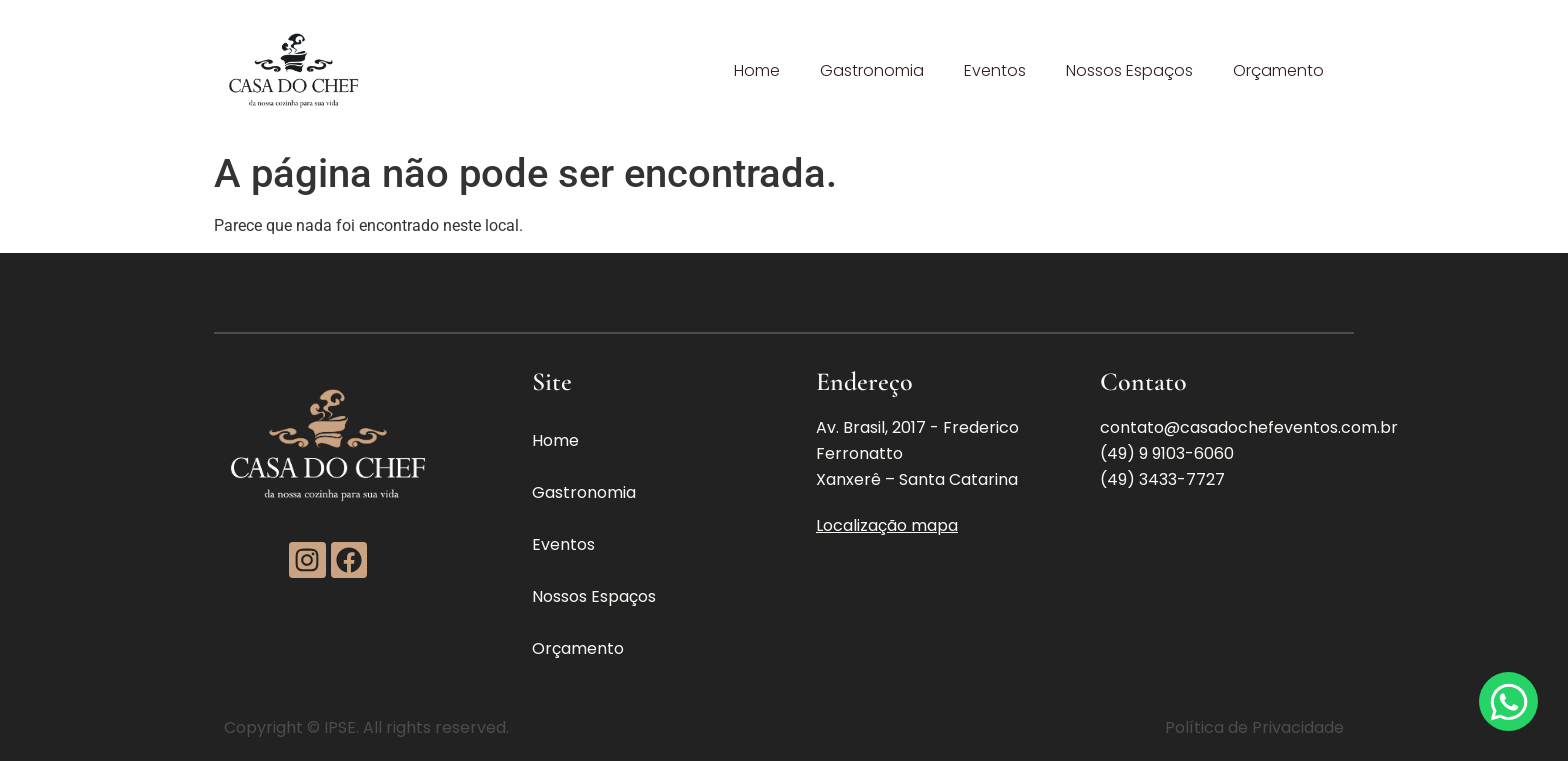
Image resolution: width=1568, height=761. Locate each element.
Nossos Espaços (1129, 70)
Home (757, 70)
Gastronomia (872, 70)
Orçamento (1278, 70)
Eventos (995, 70)
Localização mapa (887, 525)
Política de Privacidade (1254, 727)
